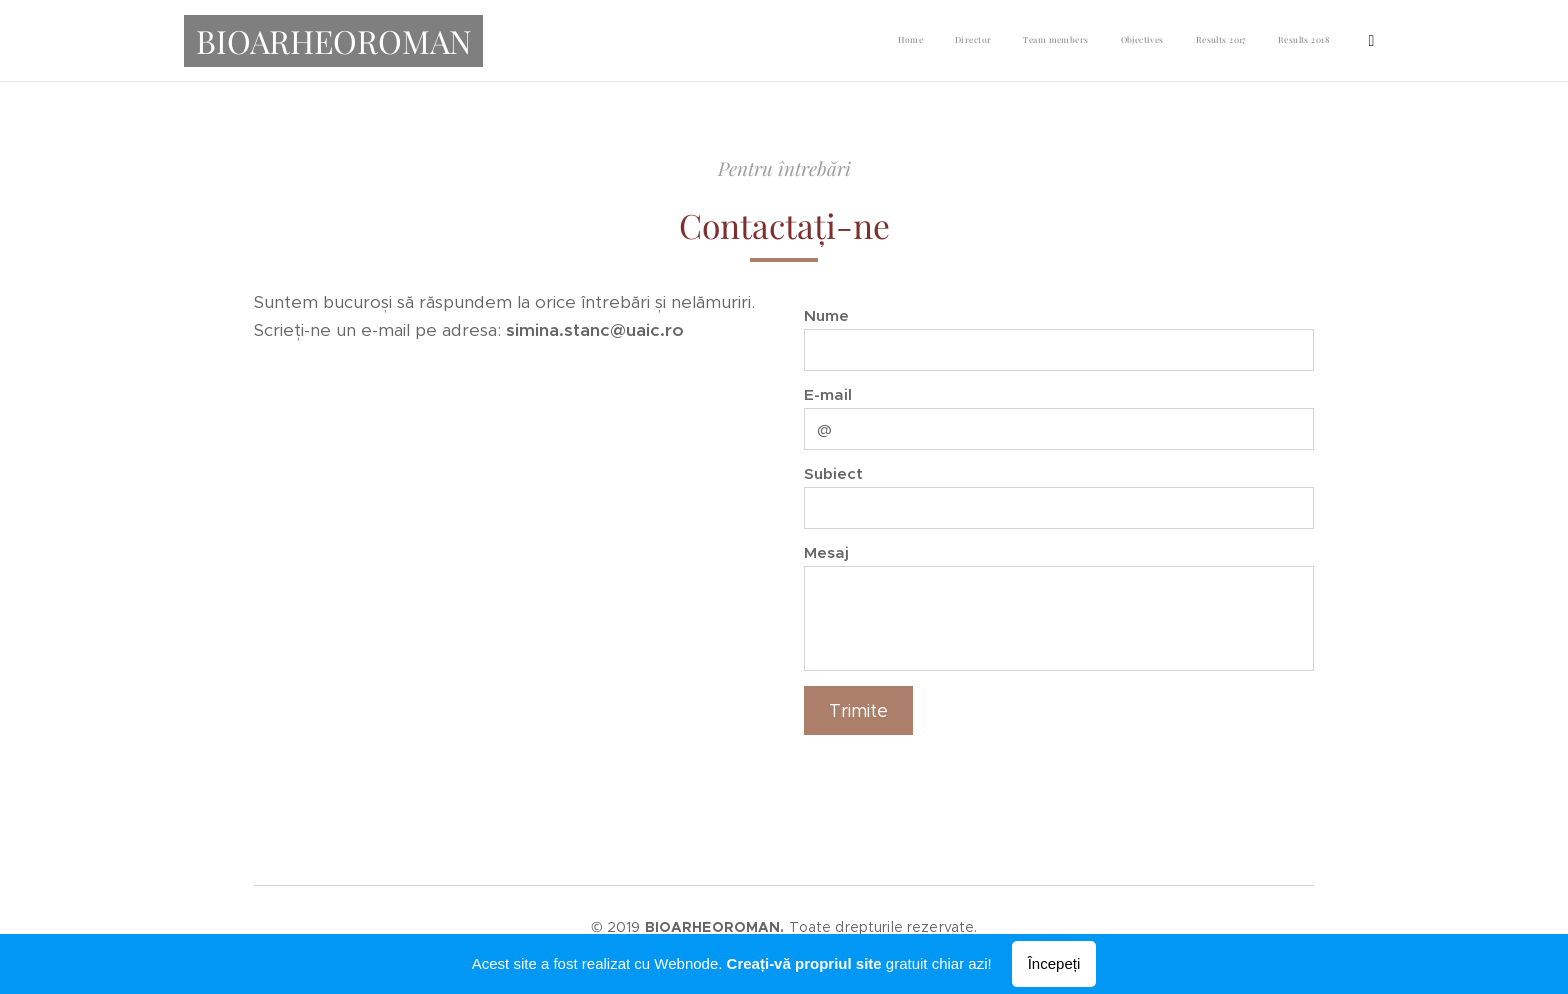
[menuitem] (1133, 41)
